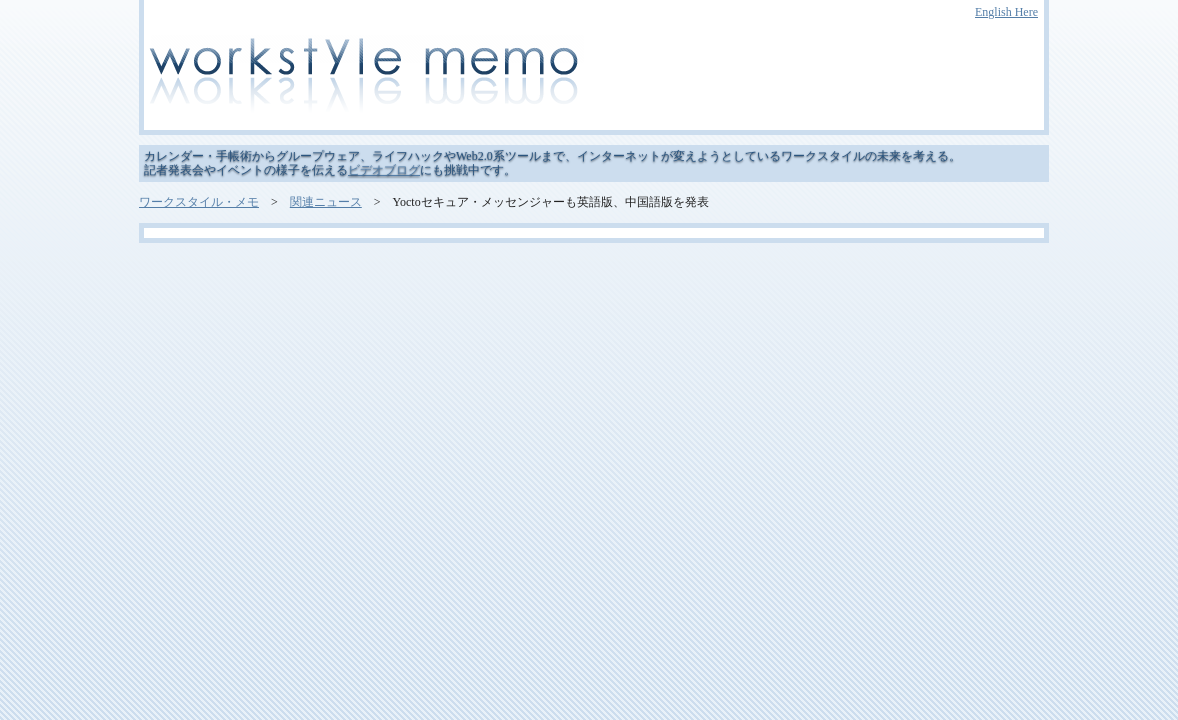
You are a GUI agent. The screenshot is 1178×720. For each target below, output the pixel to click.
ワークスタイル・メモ (199, 202)
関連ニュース (326, 202)
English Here (1006, 12)
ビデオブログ (384, 170)
